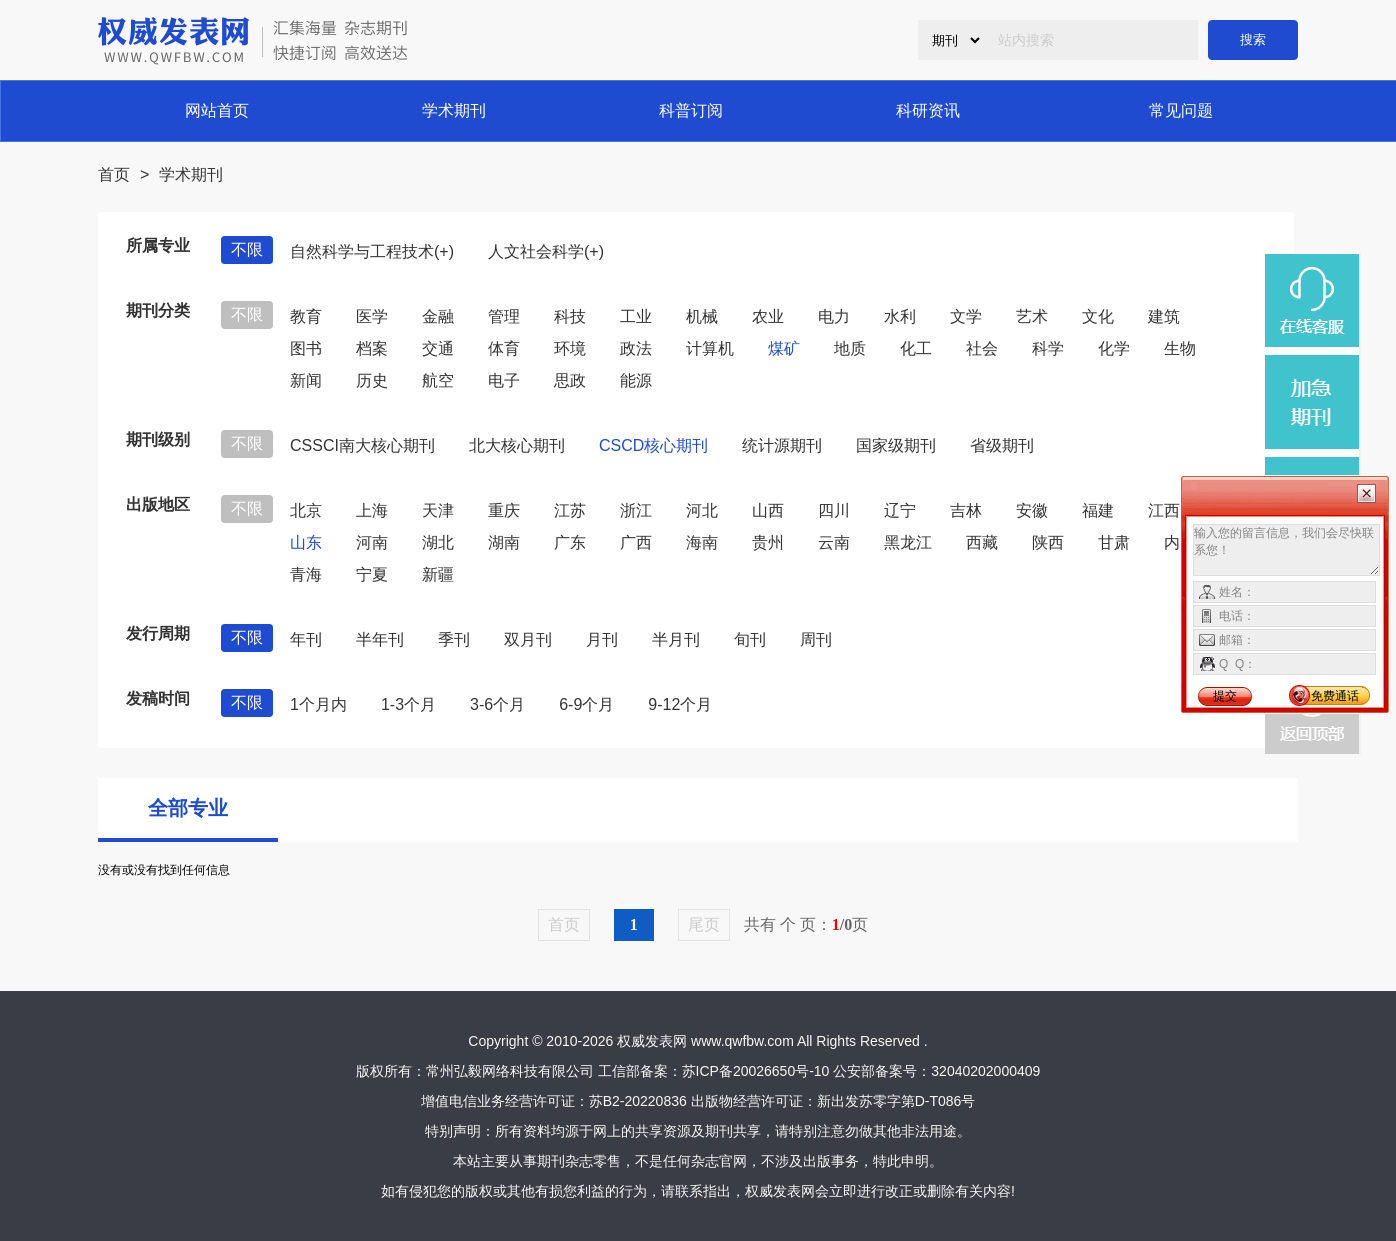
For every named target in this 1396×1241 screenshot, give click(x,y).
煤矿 (784, 348)
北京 (306, 510)
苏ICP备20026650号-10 (756, 1071)
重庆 (504, 510)
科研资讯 (928, 110)
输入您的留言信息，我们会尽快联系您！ (1286, 550)
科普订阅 (691, 110)
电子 (504, 380)
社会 (982, 348)
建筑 (1164, 316)
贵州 (768, 542)
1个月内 (318, 704)
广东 (570, 542)
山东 (306, 542)
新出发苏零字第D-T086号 (896, 1101)
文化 (1098, 316)
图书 (306, 348)
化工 (916, 348)
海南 (702, 542)
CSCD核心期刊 (653, 445)
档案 (372, 348)
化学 (1114, 348)
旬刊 (750, 639)
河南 (372, 542)
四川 (834, 510)
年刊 (306, 639)
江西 (1164, 510)
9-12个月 (680, 704)
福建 (1098, 510)
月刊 (602, 639)
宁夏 (372, 574)
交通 (438, 348)
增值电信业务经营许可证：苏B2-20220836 (554, 1101)
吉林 (966, 510)
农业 (768, 316)
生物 (1180, 348)
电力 (834, 316)
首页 (114, 174)
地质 (850, 348)
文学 (966, 316)
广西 (636, 542)
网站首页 (217, 110)
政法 (636, 348)
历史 (372, 380)
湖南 (504, 542)
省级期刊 (1002, 445)
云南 (834, 542)
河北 (702, 510)
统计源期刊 (782, 445)
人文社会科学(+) (546, 251)
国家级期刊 (896, 445)
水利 (900, 316)
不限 (247, 249)
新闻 (306, 380)
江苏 (570, 510)
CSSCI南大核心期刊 (362, 445)
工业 (636, 316)
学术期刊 (454, 110)
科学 (1048, 348)
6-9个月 (586, 704)
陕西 (1048, 542)
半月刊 (676, 639)
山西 (768, 510)
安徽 (1032, 510)
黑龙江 (908, 542)
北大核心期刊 (517, 445)
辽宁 (900, 510)
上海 (372, 510)
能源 (636, 380)
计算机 (710, 348)
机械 (702, 316)
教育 (306, 316)
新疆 (438, 574)
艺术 (1032, 316)
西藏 (982, 542)
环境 (570, 348)
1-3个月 (408, 704)
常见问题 (1181, 110)
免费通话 (1335, 696)
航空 (438, 380)
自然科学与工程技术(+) (372, 251)
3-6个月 (497, 704)
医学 (372, 316)
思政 (570, 380)
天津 (438, 510)
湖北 (438, 542)
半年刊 (380, 639)
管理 (504, 316)
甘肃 (1114, 542)
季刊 (454, 639)
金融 (438, 316)
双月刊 (528, 639)
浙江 (636, 510)
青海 (306, 574)
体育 (504, 348)
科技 (570, 316)
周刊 (816, 639)
